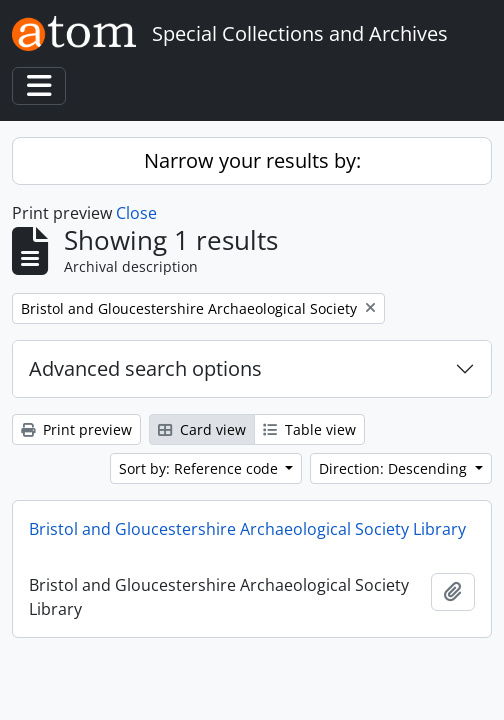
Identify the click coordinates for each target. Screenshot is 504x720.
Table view (309, 429)
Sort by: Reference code (200, 468)
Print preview (76, 429)
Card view (202, 429)
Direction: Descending (395, 468)
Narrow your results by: (252, 160)
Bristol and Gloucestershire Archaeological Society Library (247, 529)
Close (136, 213)
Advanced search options (145, 368)
